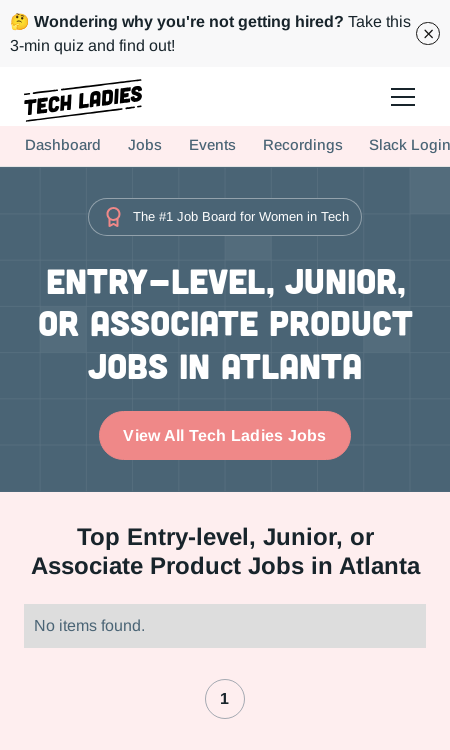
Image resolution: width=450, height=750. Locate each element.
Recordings (303, 145)
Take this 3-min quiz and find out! (210, 33)
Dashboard (63, 145)
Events (212, 145)
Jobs (145, 145)
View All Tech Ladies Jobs (224, 435)
